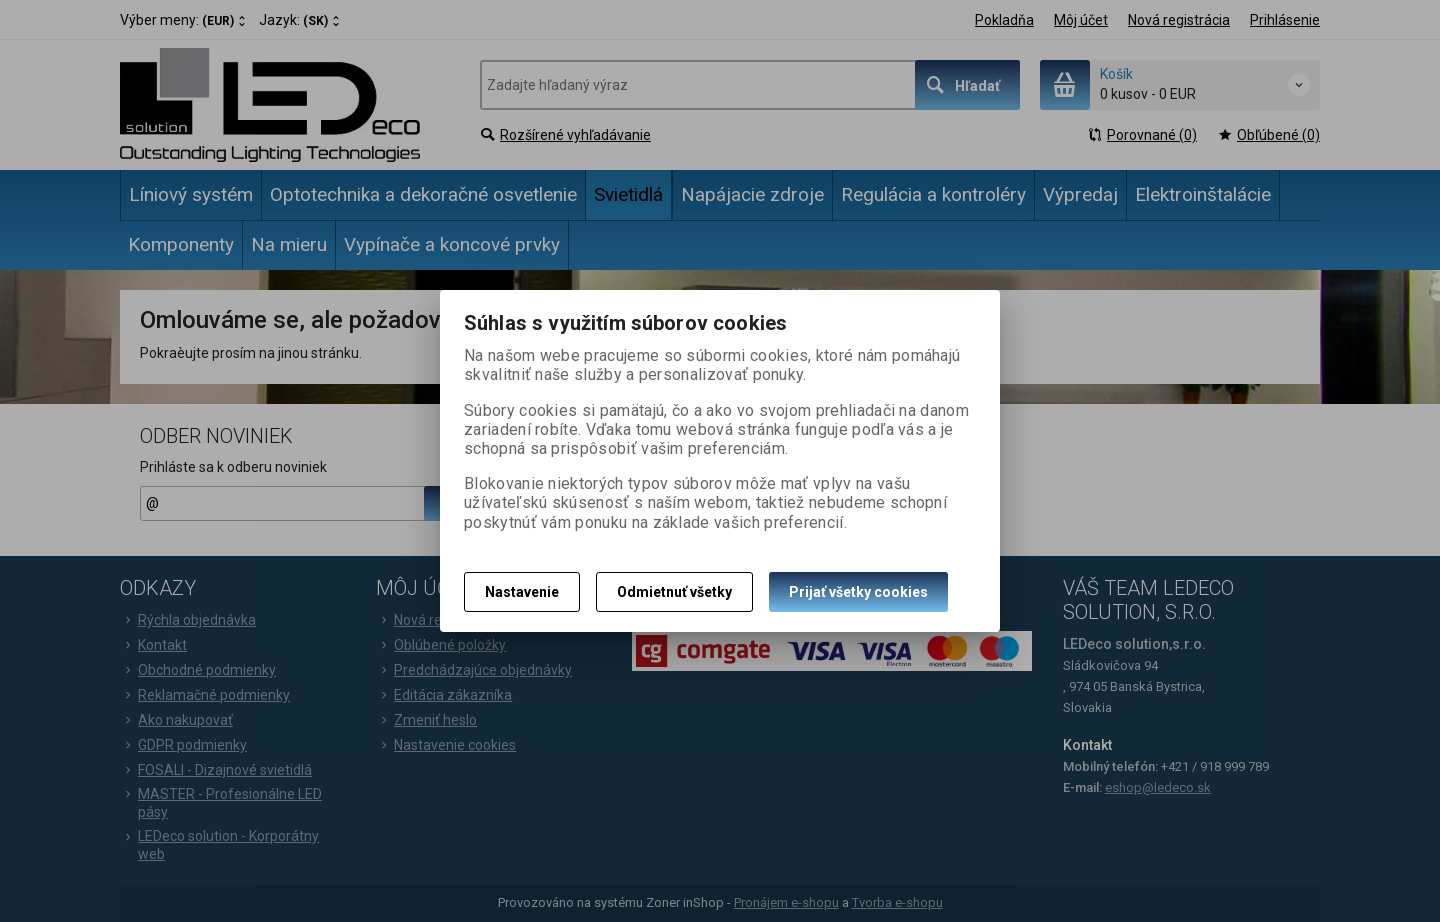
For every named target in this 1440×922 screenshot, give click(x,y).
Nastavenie (522, 592)
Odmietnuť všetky (674, 592)
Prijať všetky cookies (858, 592)
